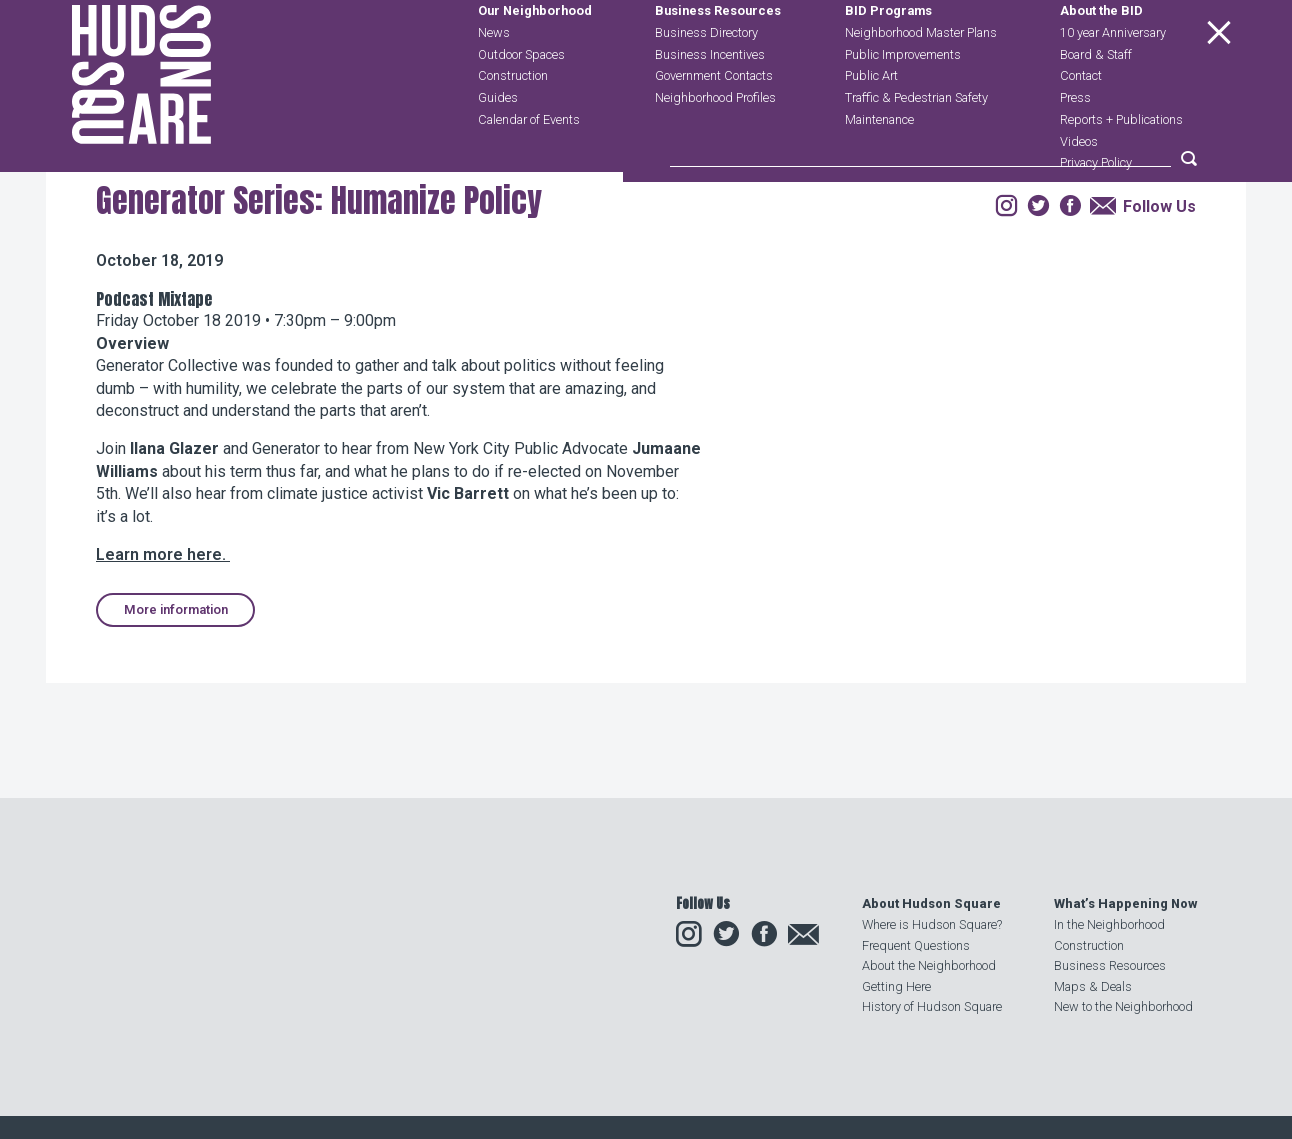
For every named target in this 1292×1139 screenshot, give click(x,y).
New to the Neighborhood (1123, 1006)
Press (1075, 142)
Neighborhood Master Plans (921, 77)
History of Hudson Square (932, 1006)
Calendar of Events (529, 164)
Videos (1079, 186)
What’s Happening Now (1125, 903)
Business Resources (718, 56)
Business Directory (706, 77)
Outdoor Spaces (521, 99)
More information (176, 729)
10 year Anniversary (1113, 77)
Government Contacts (714, 121)
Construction (513, 121)
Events (227, 283)
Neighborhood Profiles (715, 142)
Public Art (871, 121)
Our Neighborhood (535, 56)
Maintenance (879, 164)
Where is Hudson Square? (932, 924)
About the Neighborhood (929, 965)
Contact (1081, 121)
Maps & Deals (1093, 986)
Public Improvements (903, 99)
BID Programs (888, 56)
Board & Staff (1096, 99)
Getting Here (896, 986)
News (494, 77)
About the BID (1101, 56)
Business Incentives (710, 99)
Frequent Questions (916, 945)
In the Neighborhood (1109, 924)
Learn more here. (163, 674)
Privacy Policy (1096, 208)
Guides (498, 142)
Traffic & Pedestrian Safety (916, 142)
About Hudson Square (931, 903)
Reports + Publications (1121, 164)
